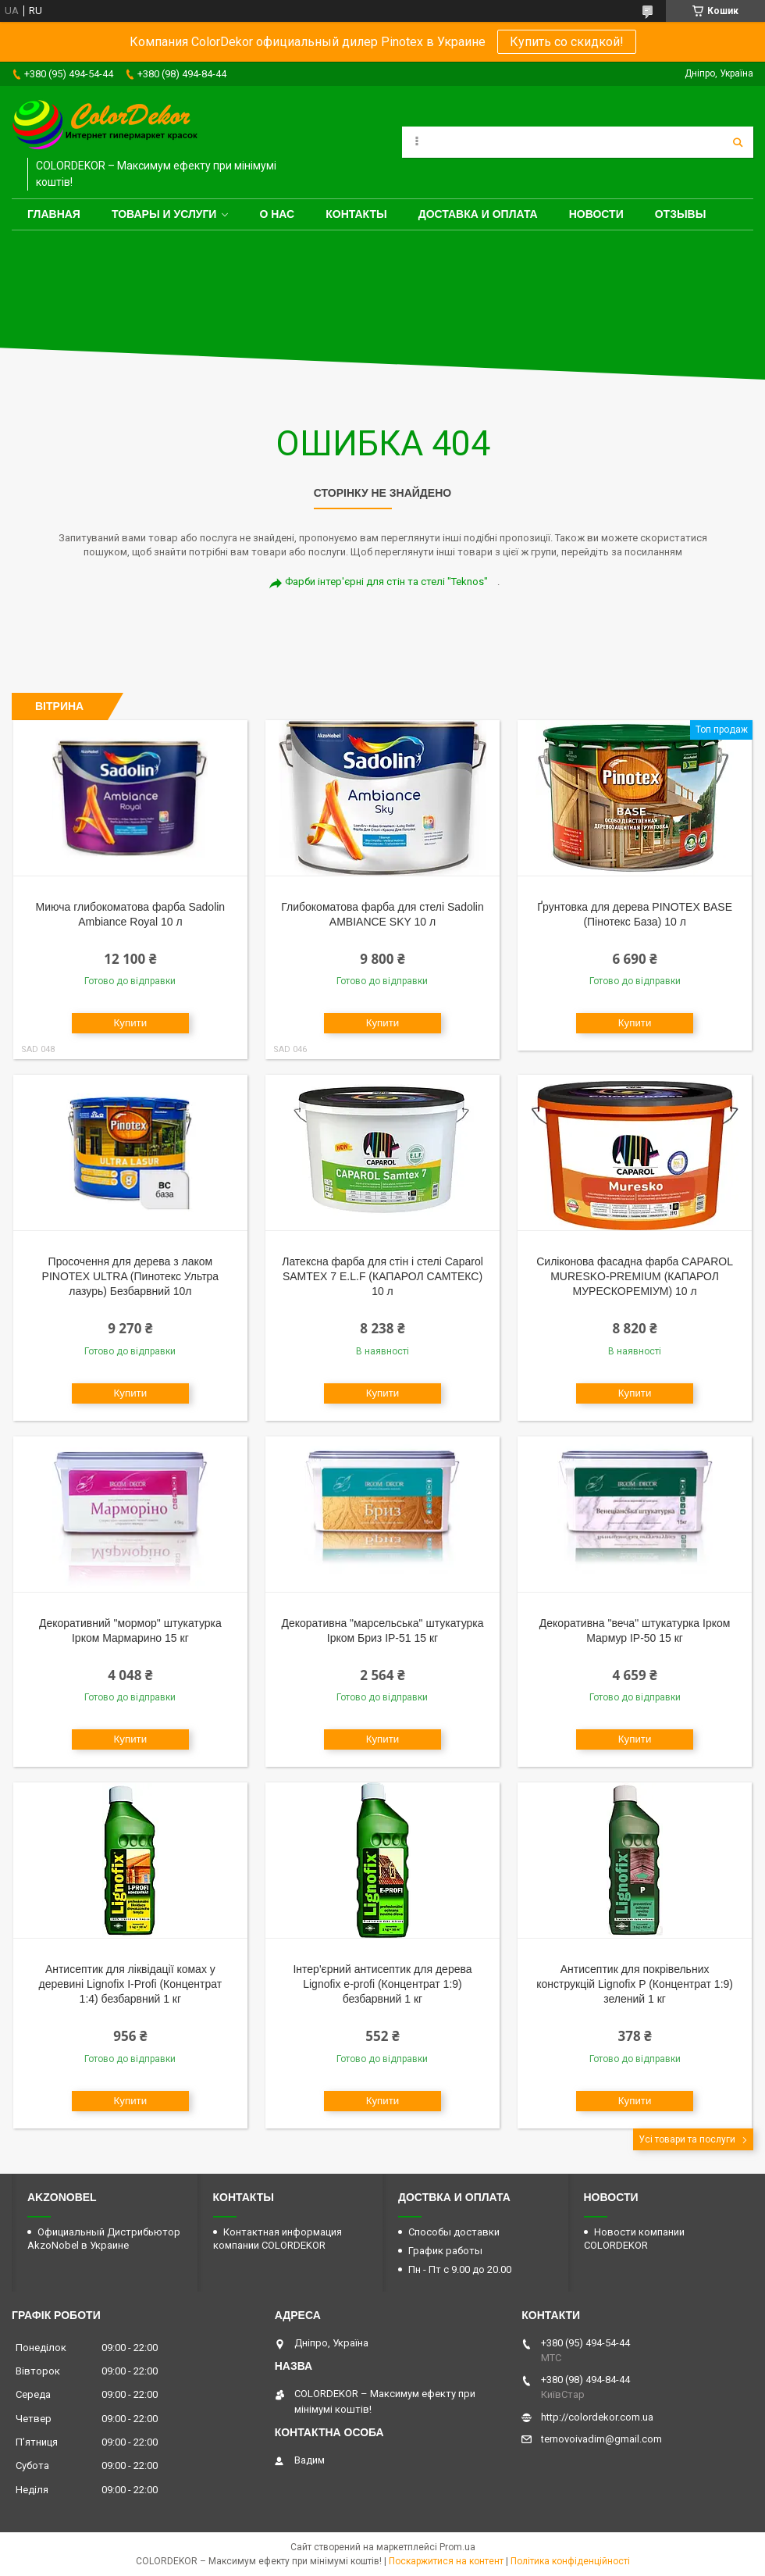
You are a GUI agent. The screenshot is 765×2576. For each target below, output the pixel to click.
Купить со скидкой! (567, 41)
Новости (596, 214)
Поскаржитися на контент (446, 2561)
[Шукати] (737, 142)
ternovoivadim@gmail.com (601, 2439)
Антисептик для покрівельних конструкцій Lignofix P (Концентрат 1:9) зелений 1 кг (634, 1984)
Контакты (356, 214)
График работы (445, 2251)
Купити (131, 1023)
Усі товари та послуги (687, 2139)
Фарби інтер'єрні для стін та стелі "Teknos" (386, 581)
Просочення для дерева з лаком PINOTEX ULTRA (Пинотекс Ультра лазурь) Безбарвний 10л (130, 1276)
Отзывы (680, 214)
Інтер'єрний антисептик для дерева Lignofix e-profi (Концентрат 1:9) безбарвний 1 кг (382, 1984)
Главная (53, 214)
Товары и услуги (164, 214)
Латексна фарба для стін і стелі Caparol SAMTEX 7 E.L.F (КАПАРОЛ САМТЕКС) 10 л (382, 1276)
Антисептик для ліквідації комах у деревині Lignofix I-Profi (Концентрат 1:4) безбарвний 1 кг (130, 1984)
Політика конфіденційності (570, 2561)
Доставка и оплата (478, 214)
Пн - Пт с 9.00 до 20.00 (459, 2269)
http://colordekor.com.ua (597, 2417)
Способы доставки (454, 2232)
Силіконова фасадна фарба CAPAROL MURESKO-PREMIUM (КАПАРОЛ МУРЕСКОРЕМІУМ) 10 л (634, 1276)
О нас (276, 214)
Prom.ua (457, 2547)
